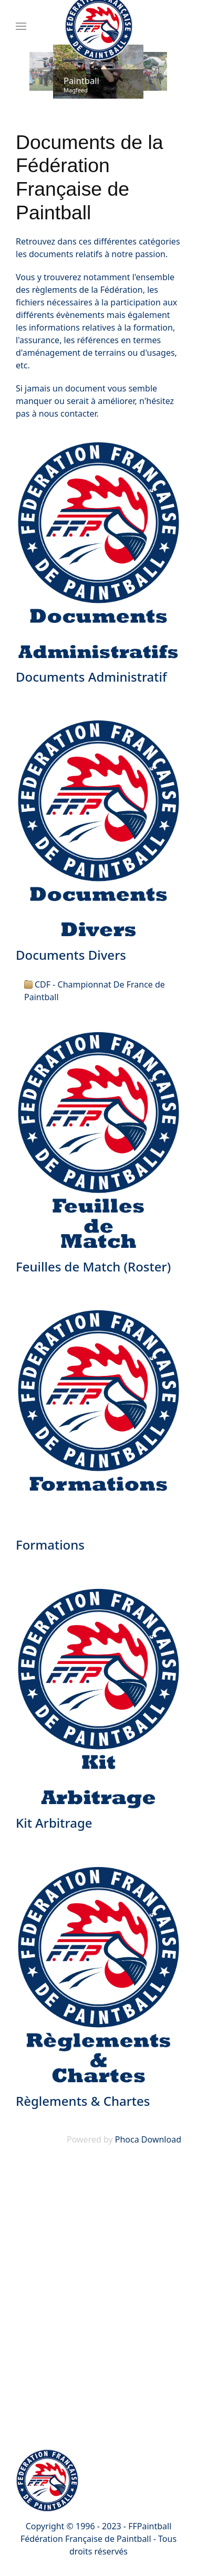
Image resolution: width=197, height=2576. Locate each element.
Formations (50, 1544)
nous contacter (68, 413)
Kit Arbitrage (54, 1822)
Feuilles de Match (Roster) (93, 1266)
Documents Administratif (91, 676)
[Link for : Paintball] (98, 72)
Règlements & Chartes (83, 2100)
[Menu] (21, 26)
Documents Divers (71, 954)
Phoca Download (148, 2139)
